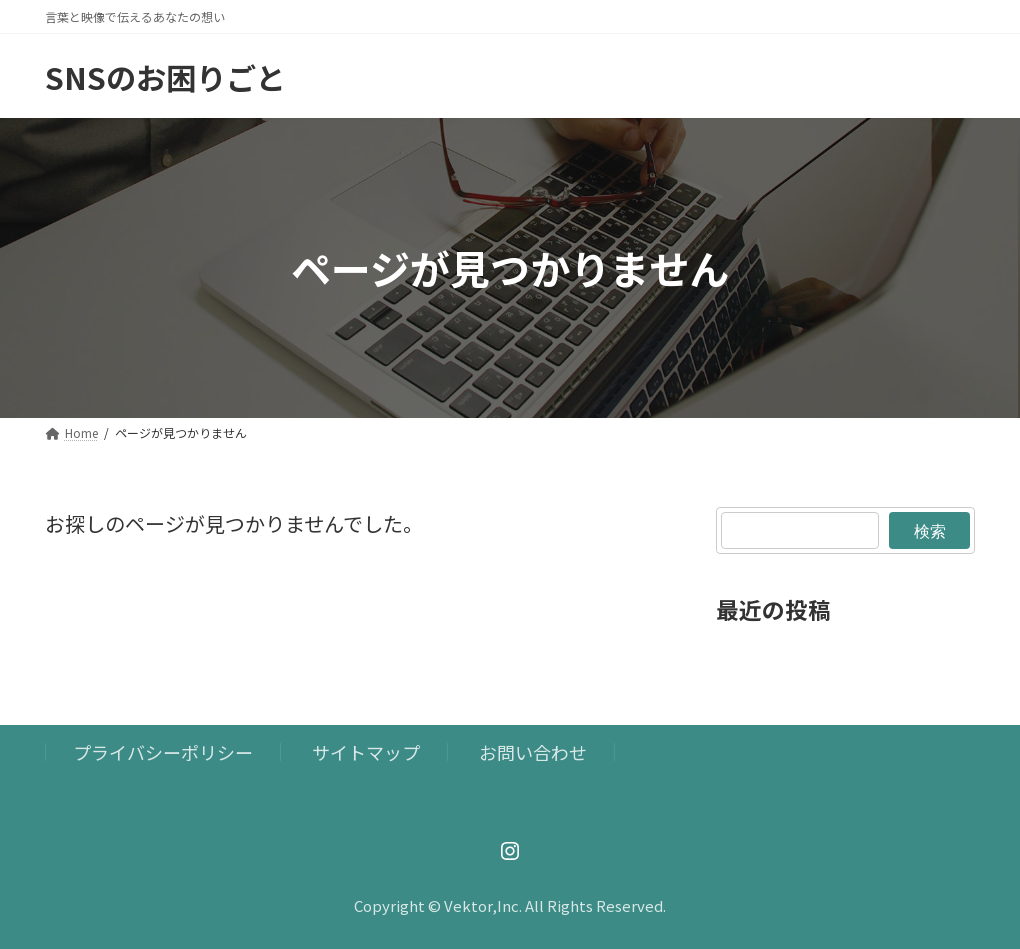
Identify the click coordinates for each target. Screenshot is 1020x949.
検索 (929, 530)
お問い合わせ (533, 752)
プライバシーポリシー (163, 752)
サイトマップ (366, 752)
